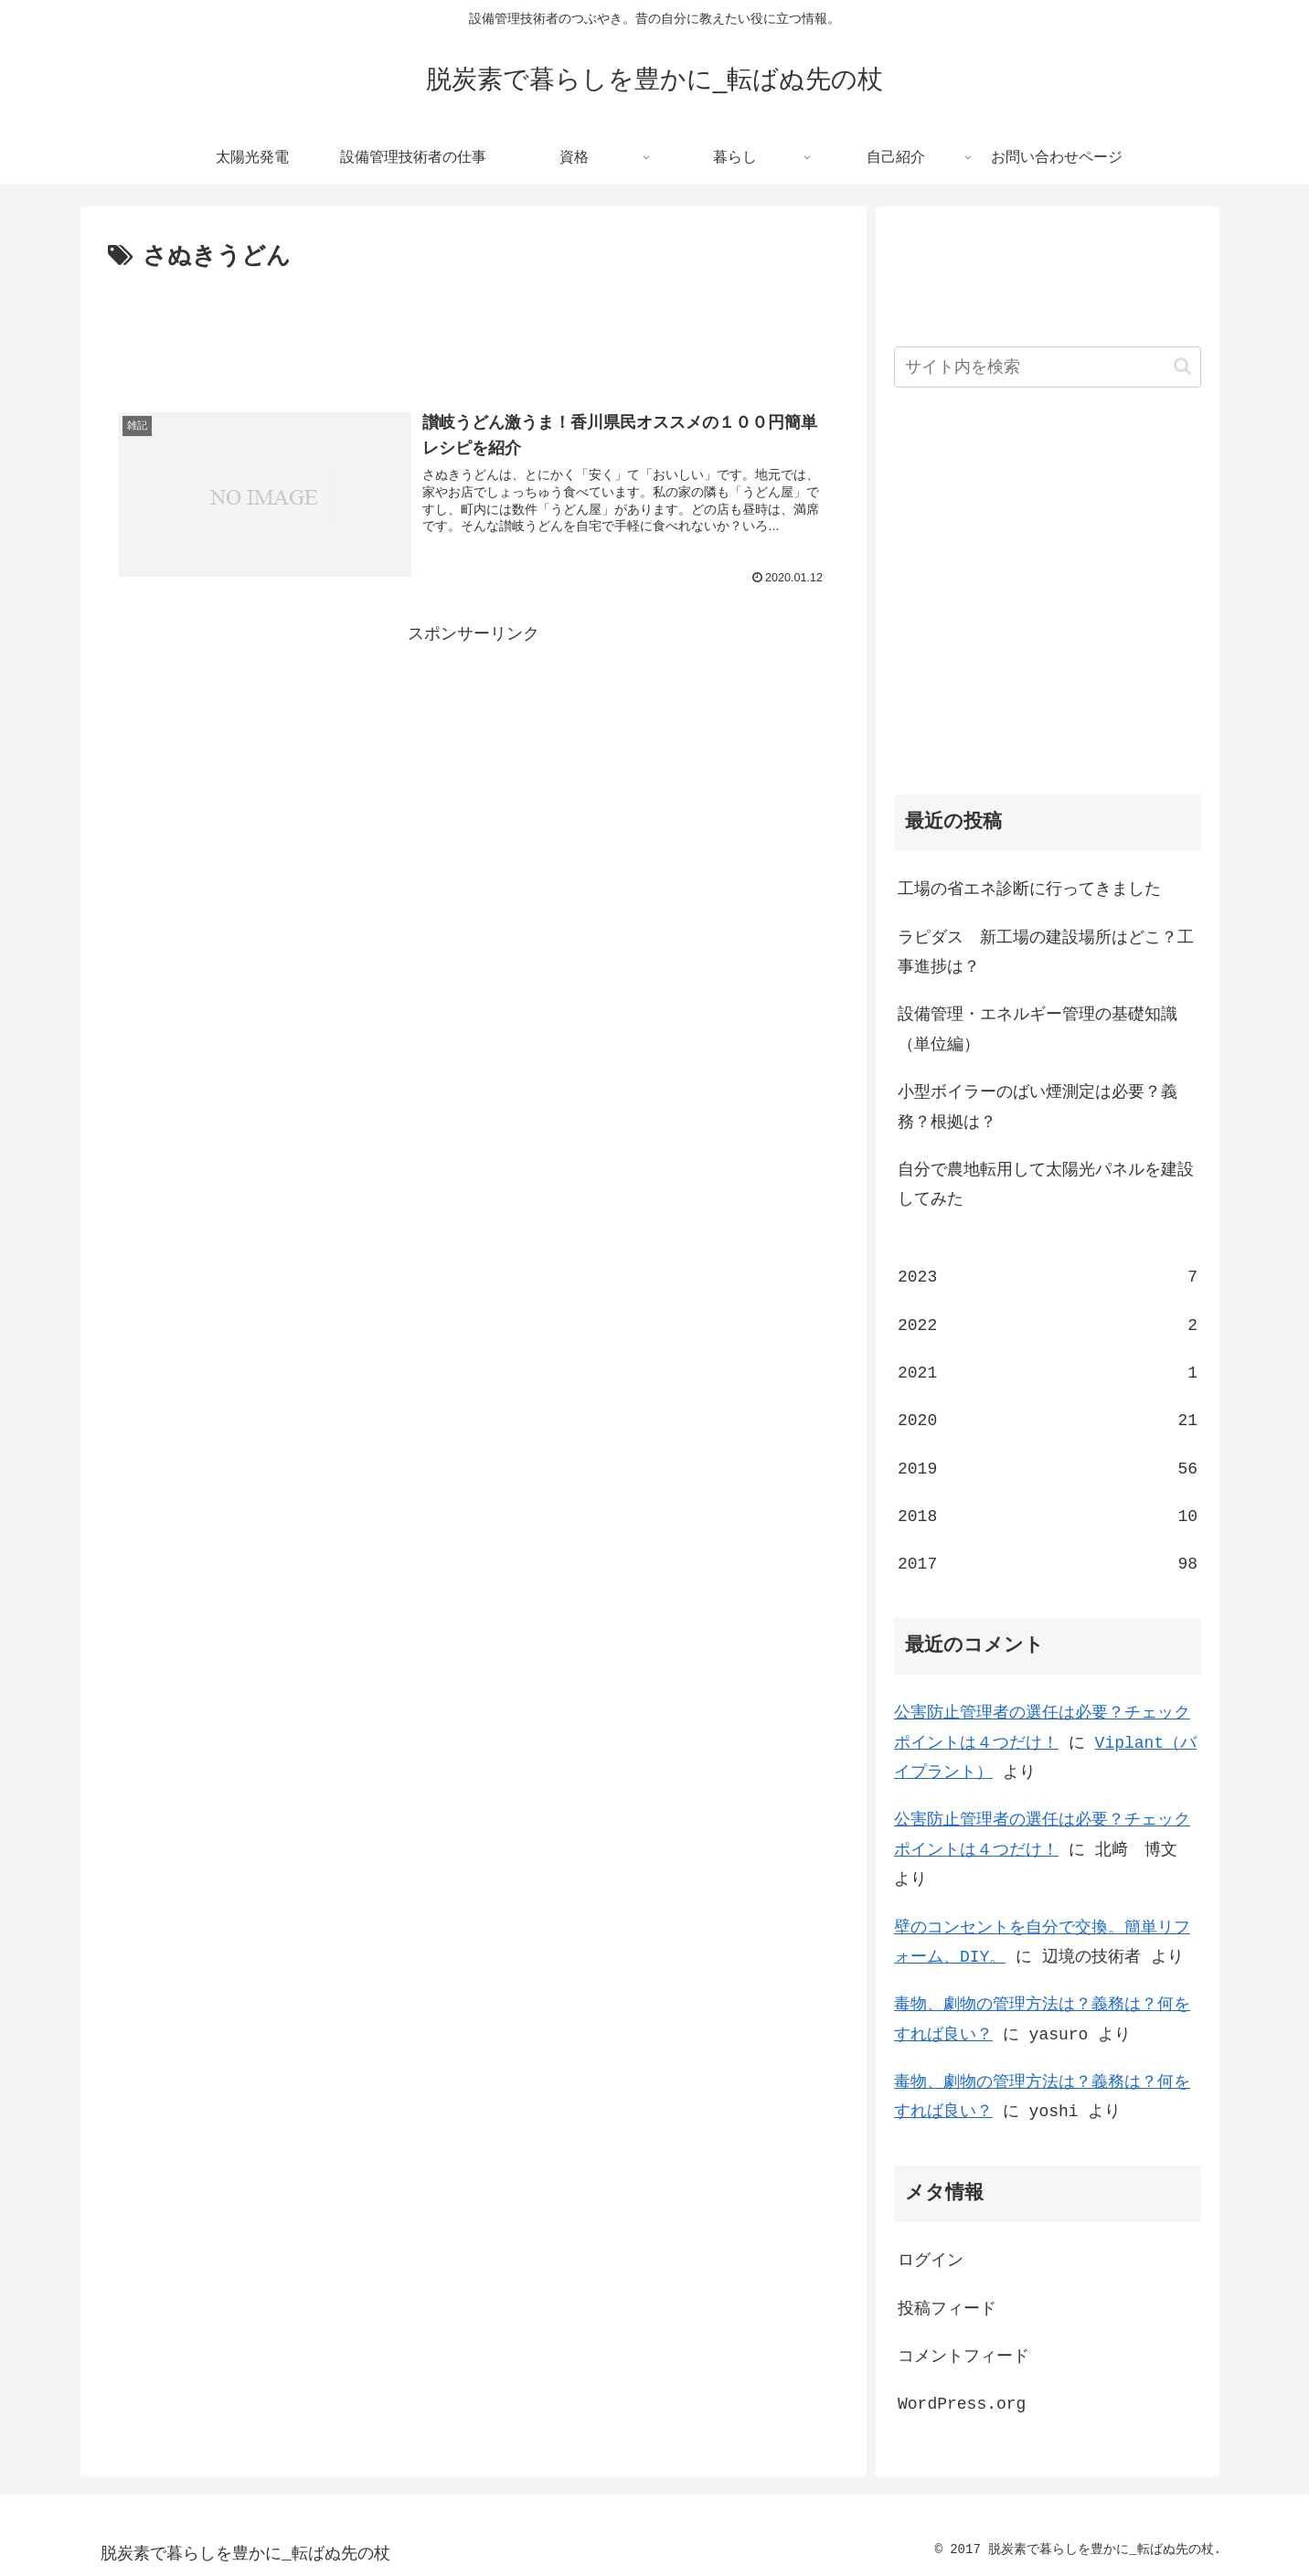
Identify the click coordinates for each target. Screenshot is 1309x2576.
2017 (1047, 1564)
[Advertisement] (473, 327)
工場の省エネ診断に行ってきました (1029, 889)
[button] (1182, 366)
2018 (1047, 1516)
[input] (1047, 367)
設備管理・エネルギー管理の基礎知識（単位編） (1037, 1029)
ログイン (930, 2261)
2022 (1047, 1325)
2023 (1047, 1277)
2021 (1047, 1373)
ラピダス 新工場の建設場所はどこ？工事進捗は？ (1046, 952)
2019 (1047, 1469)
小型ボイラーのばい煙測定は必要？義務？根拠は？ (1037, 1107)
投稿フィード (947, 2309)
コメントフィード (963, 2357)
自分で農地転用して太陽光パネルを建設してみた (1046, 1184)
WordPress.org (962, 2404)
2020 (1047, 1420)
